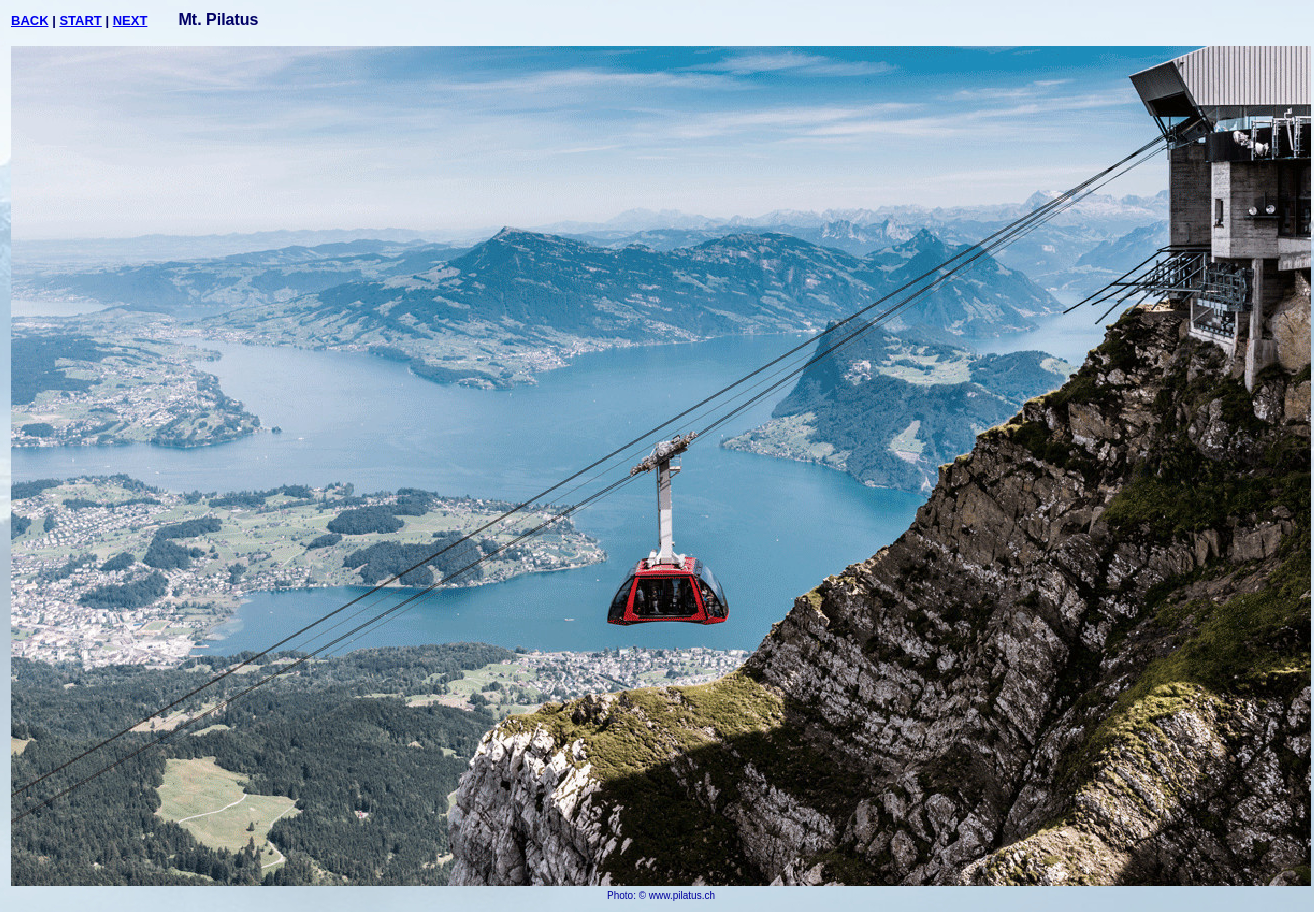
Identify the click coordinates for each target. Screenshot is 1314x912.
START (80, 20)
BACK (30, 20)
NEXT (130, 20)
